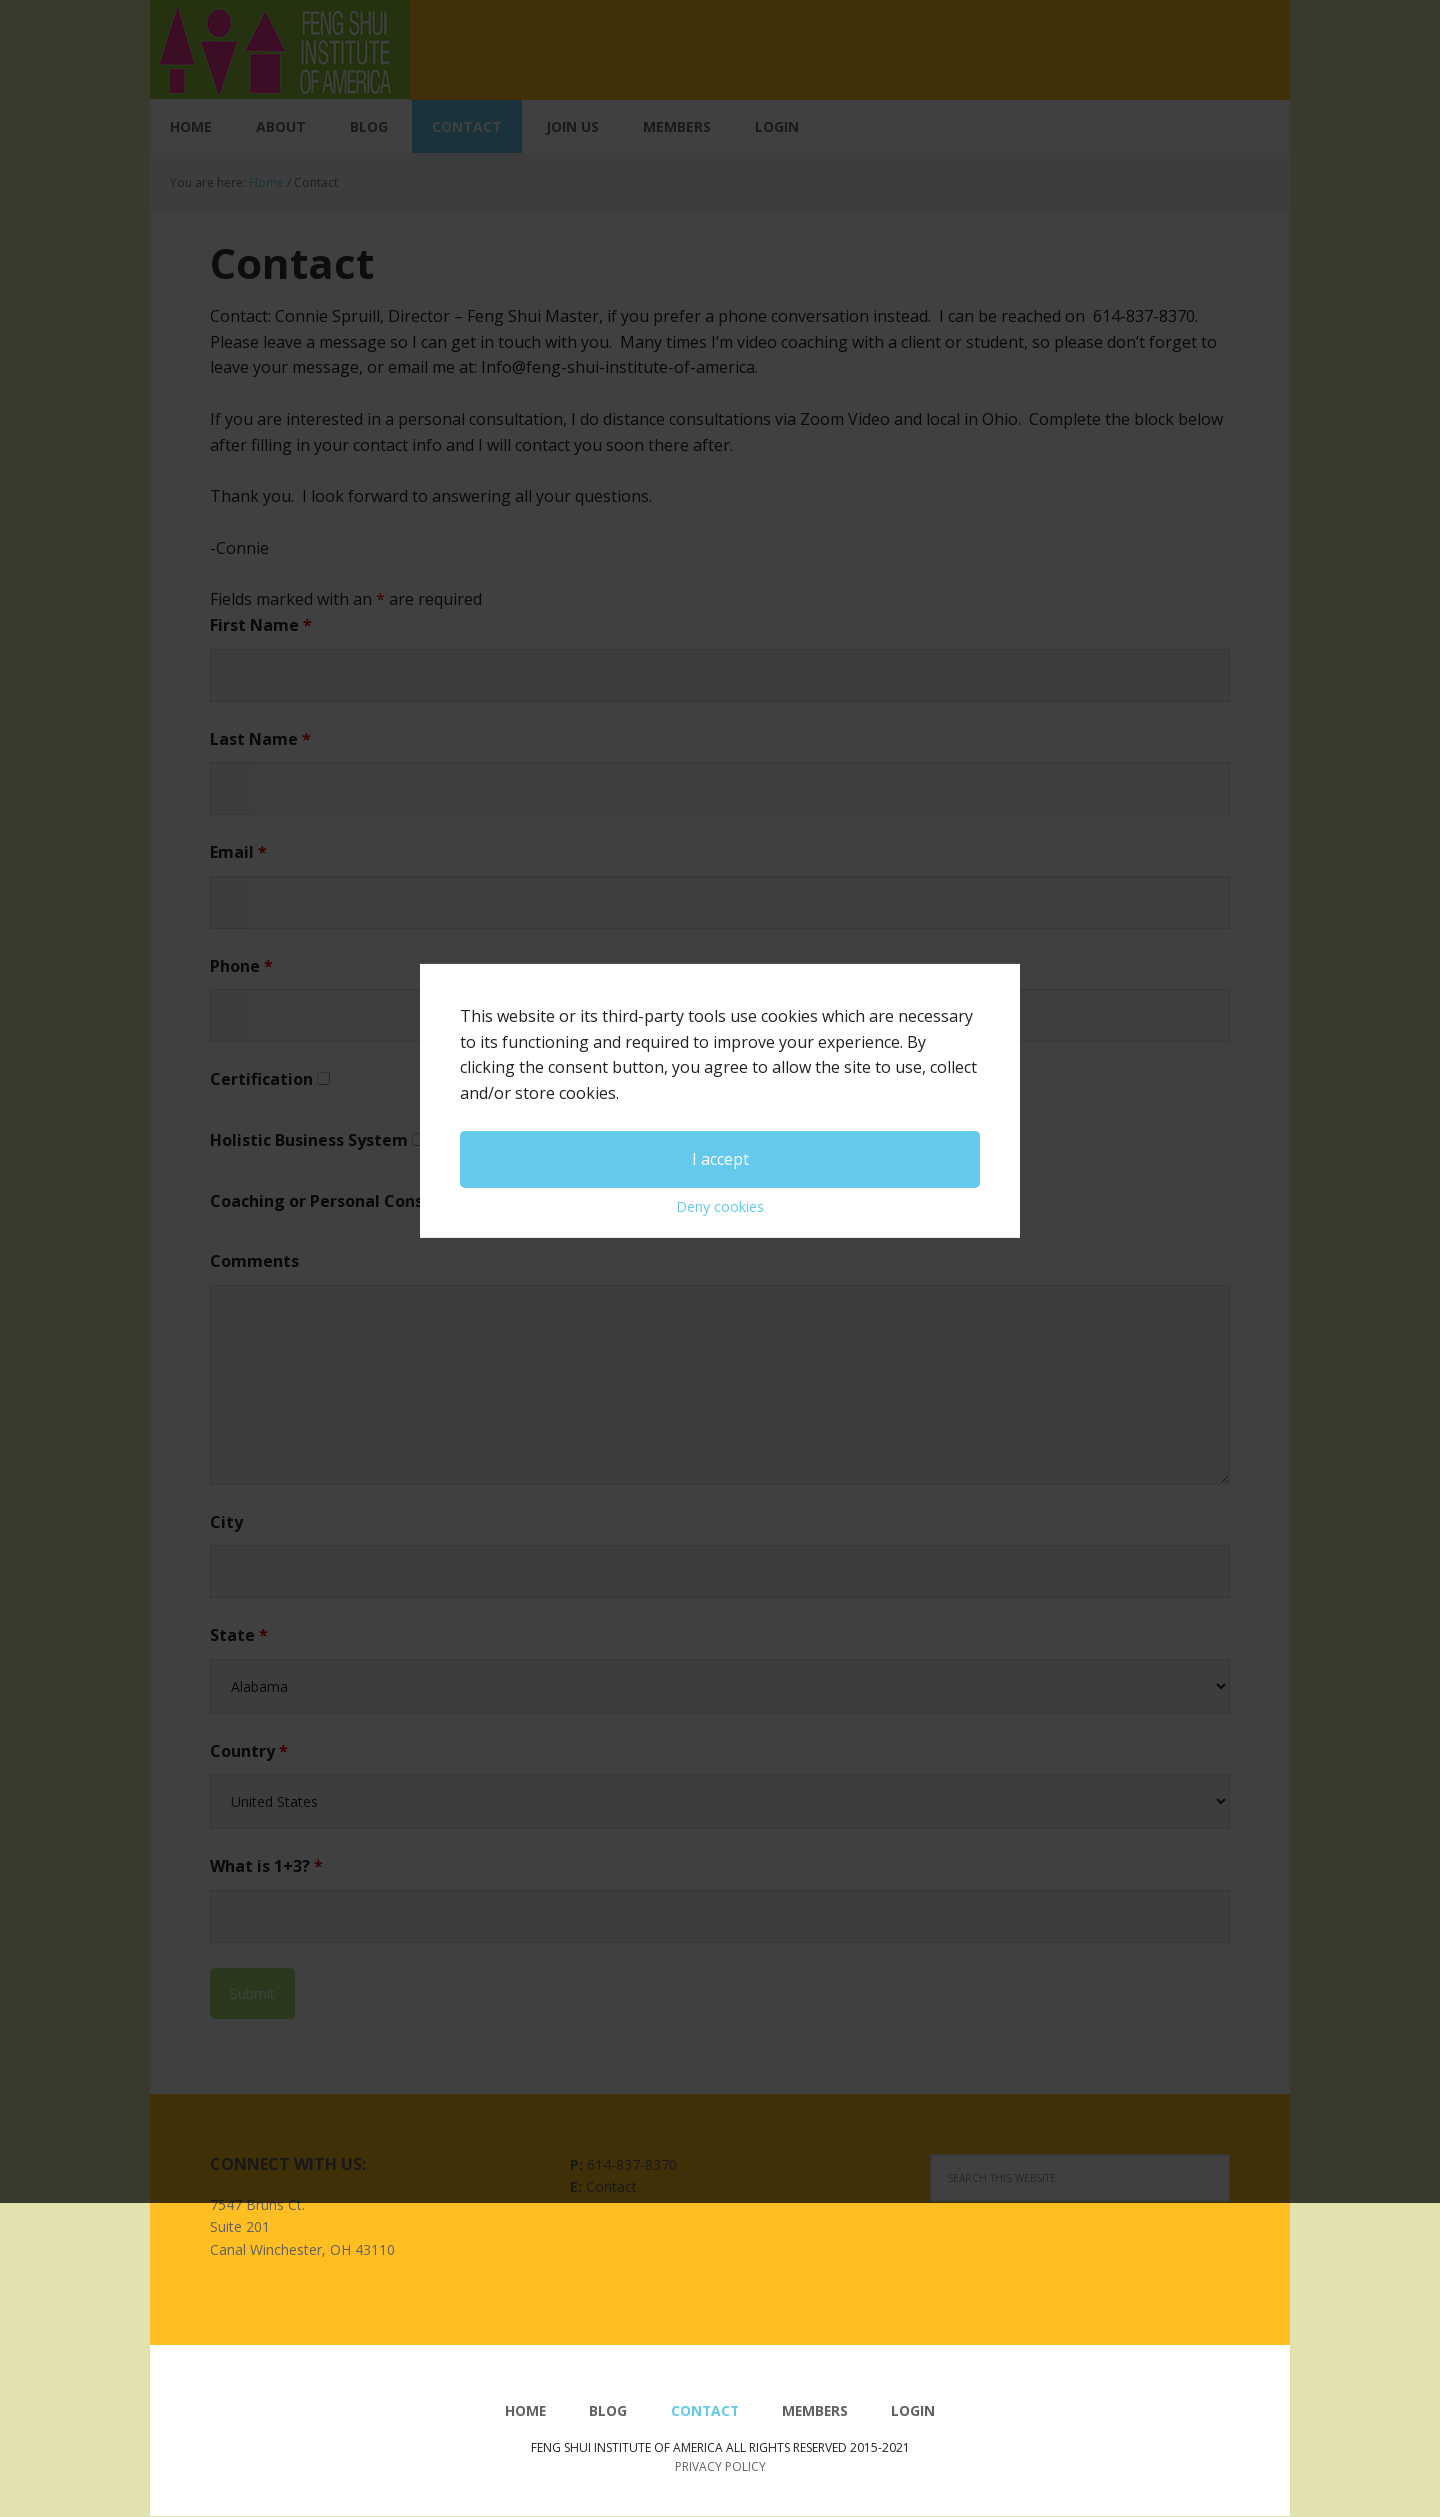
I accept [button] (720, 1241)
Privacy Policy (720, 2466)
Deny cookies (720, 1289)
